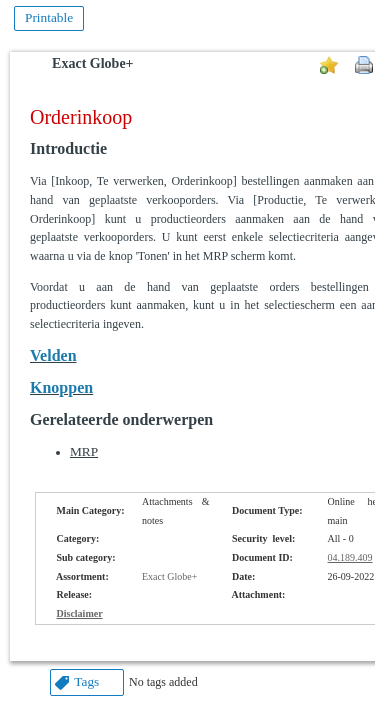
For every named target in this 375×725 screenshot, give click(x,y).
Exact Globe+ (92, 63)
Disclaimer (80, 613)
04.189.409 (350, 557)
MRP (84, 451)
